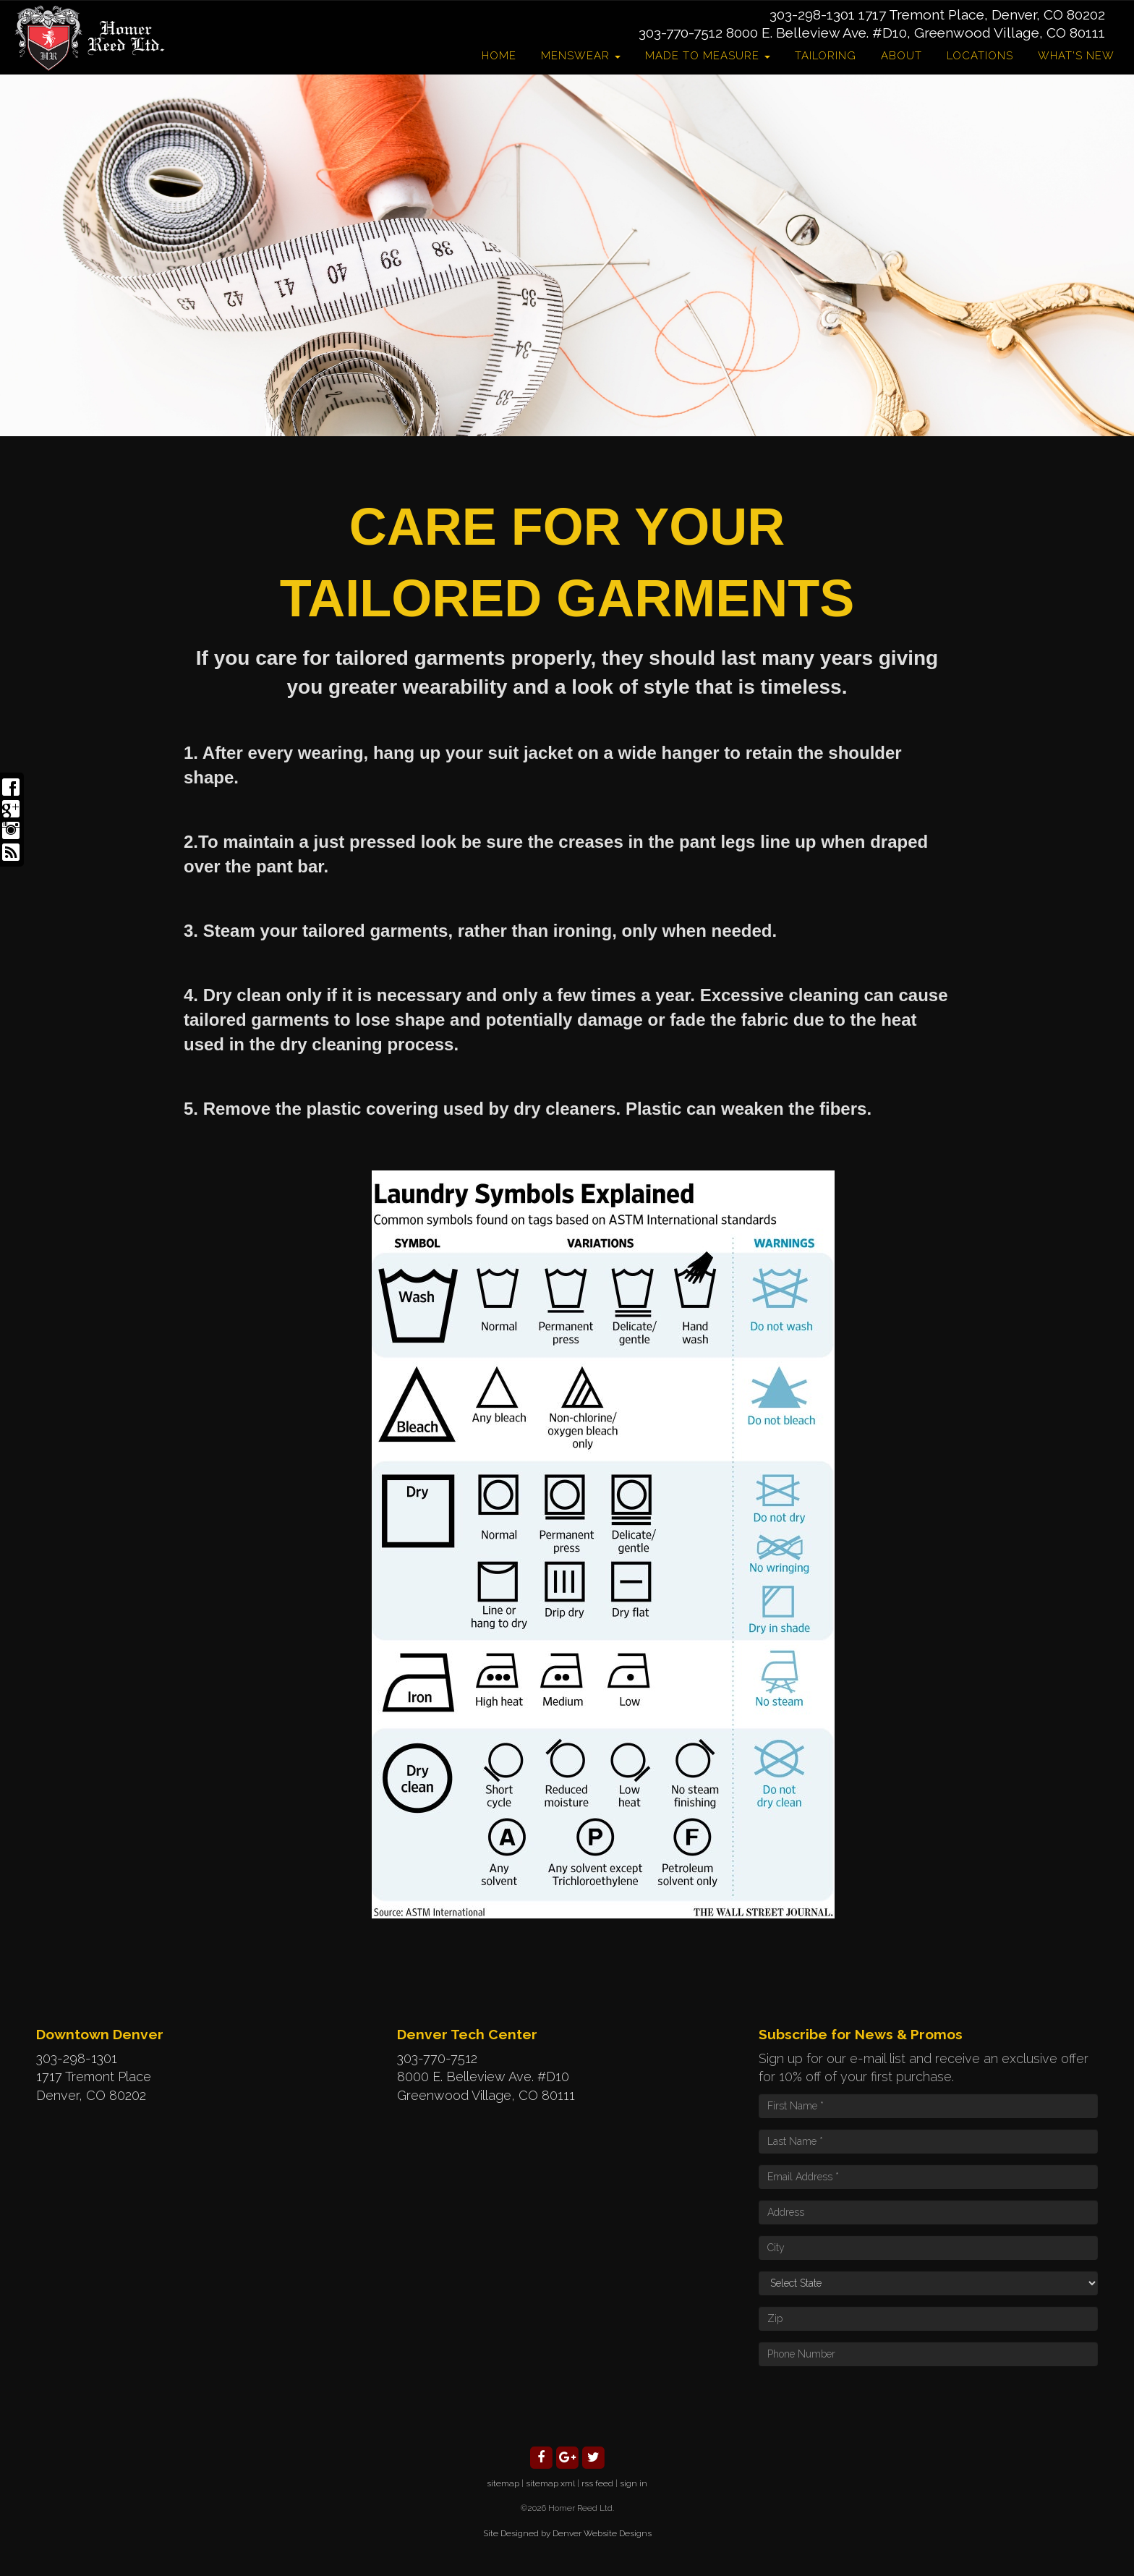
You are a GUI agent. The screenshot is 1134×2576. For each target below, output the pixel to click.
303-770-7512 (680, 33)
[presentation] (869, 2405)
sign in (633, 2483)
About (901, 55)
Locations (980, 55)
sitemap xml (550, 2483)
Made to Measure (707, 55)
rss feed (597, 2483)
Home (499, 55)
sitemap (503, 2483)
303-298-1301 (812, 14)
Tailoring (825, 55)
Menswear (581, 55)
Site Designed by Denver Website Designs (567, 2533)
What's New (1076, 55)
